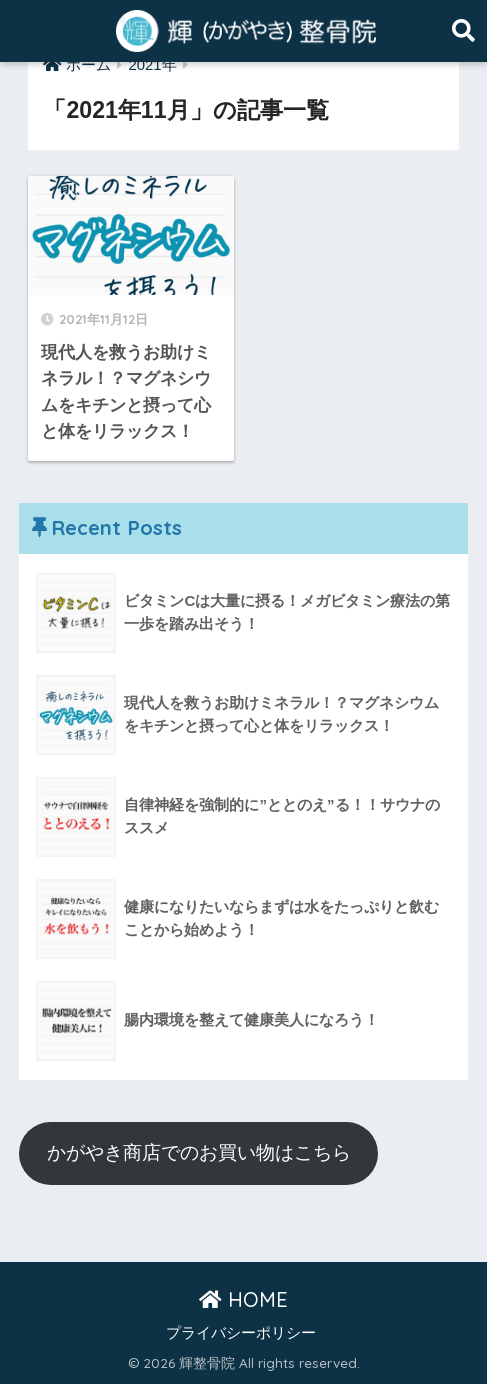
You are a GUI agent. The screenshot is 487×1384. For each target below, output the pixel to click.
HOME (243, 1299)
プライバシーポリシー (241, 1333)
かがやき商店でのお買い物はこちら (199, 1152)
